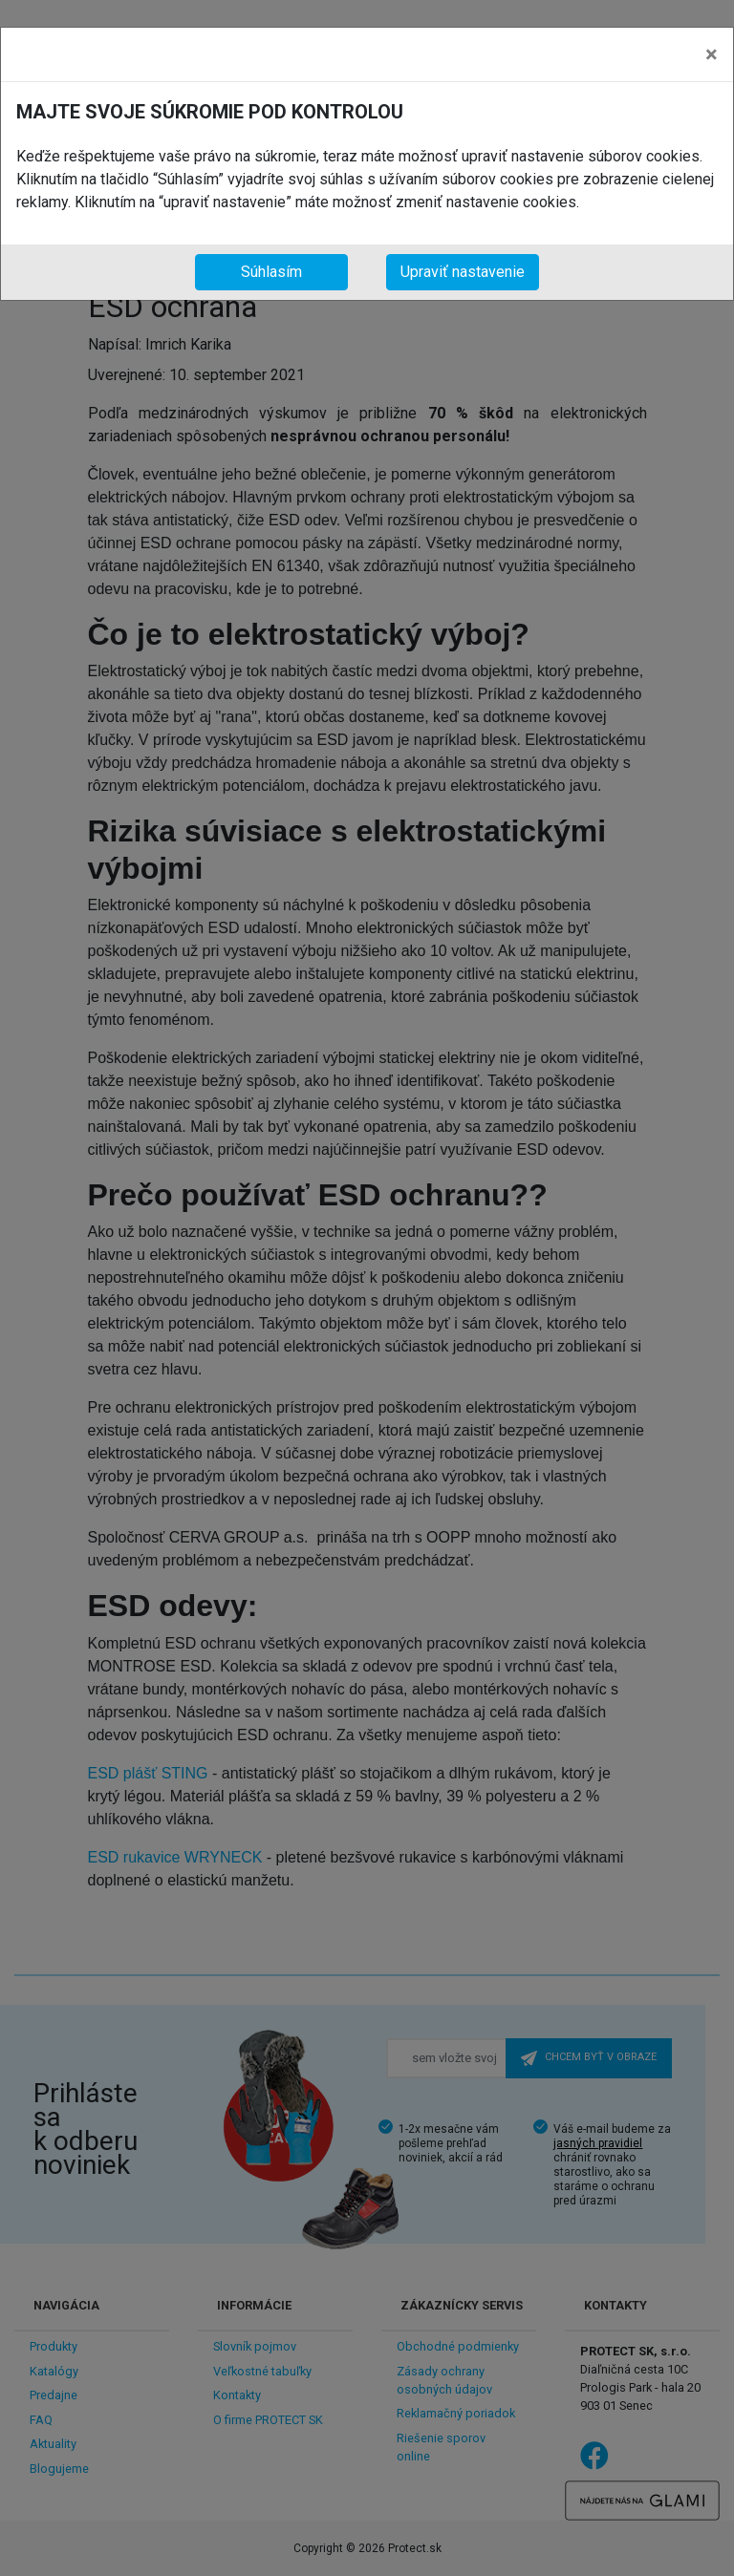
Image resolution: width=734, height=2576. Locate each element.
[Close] (711, 54)
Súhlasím (271, 272)
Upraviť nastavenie (462, 272)
